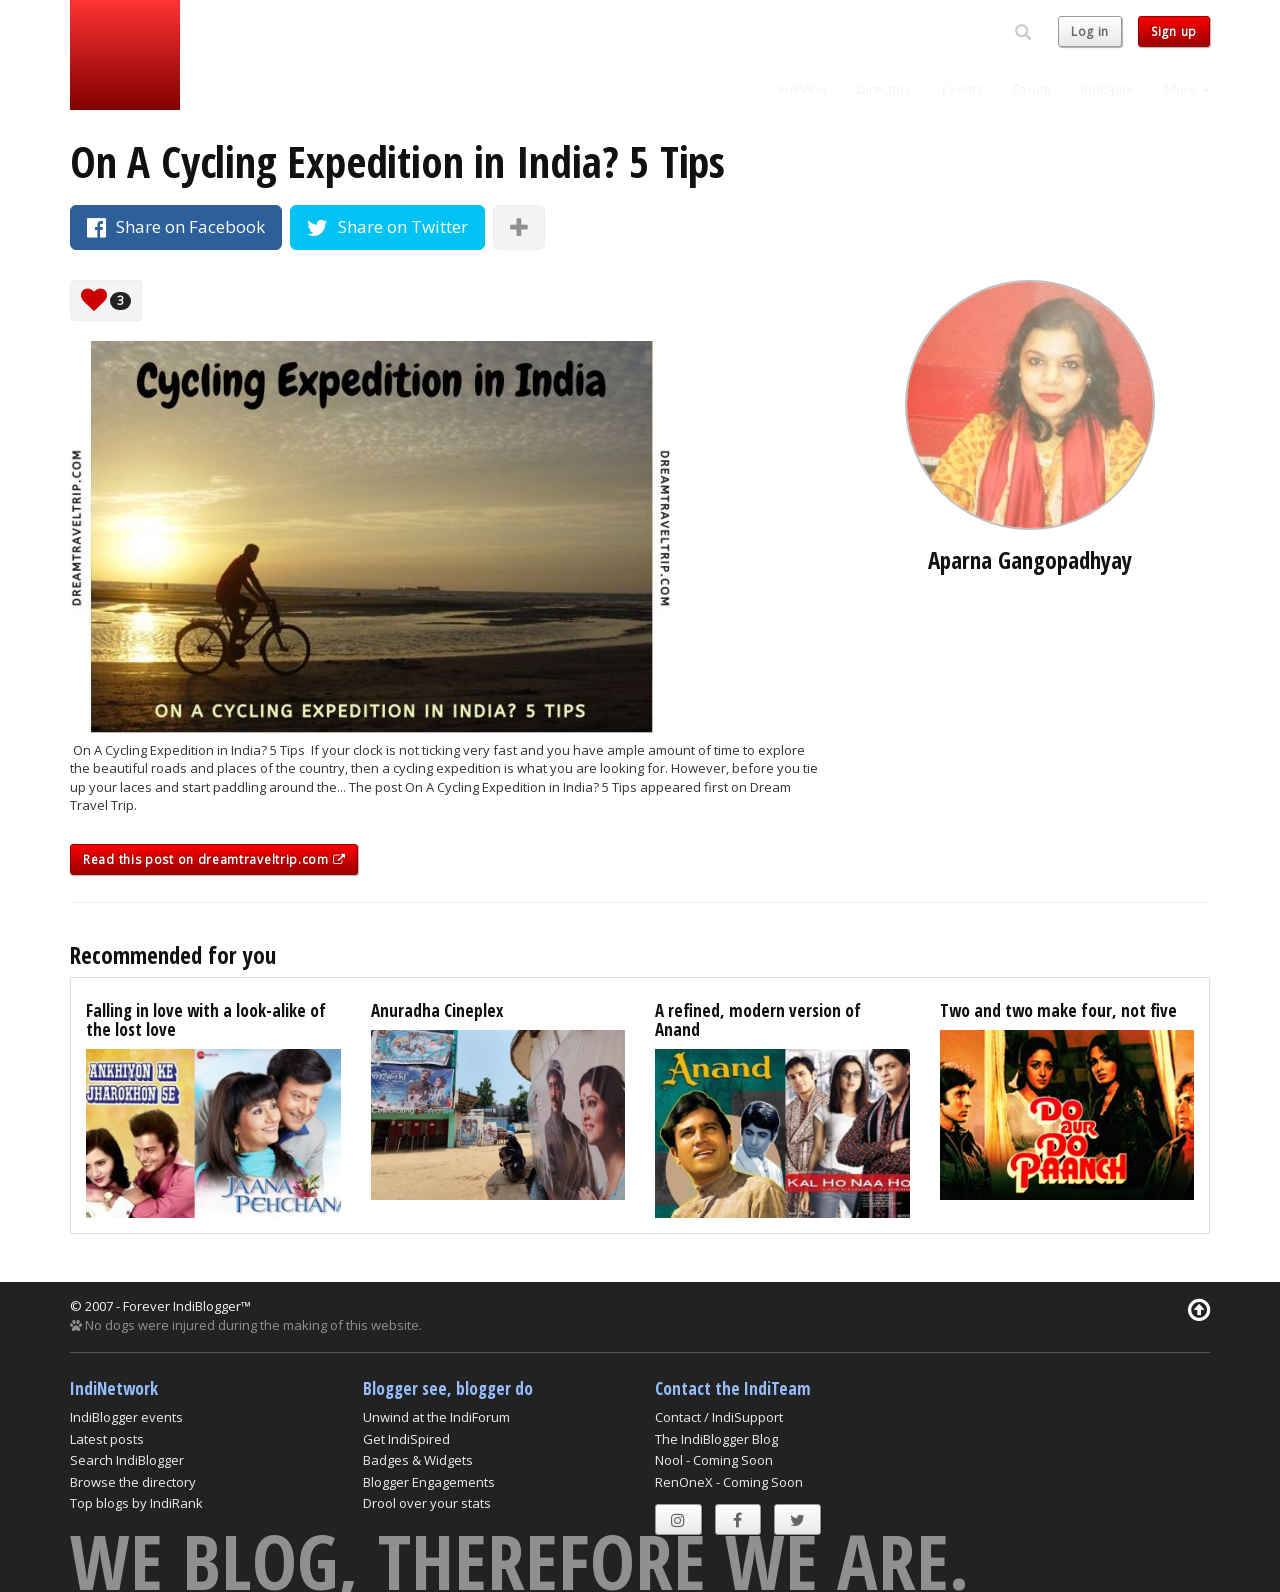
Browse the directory (133, 1482)
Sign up (1174, 31)
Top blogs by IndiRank (136, 1503)
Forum (1032, 89)
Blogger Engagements (429, 1482)
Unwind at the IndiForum (436, 1417)
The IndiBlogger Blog (716, 1439)
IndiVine (802, 89)
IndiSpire (1108, 89)
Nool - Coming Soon (714, 1460)
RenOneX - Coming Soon (729, 1482)
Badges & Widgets (418, 1460)
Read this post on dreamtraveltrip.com (214, 859)
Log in (1090, 31)
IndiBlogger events (126, 1417)
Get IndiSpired (406, 1439)
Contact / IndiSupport (719, 1417)
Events (962, 89)
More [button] (1187, 89)
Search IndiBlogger (127, 1460)
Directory (884, 89)
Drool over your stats (427, 1503)
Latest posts (107, 1439)
